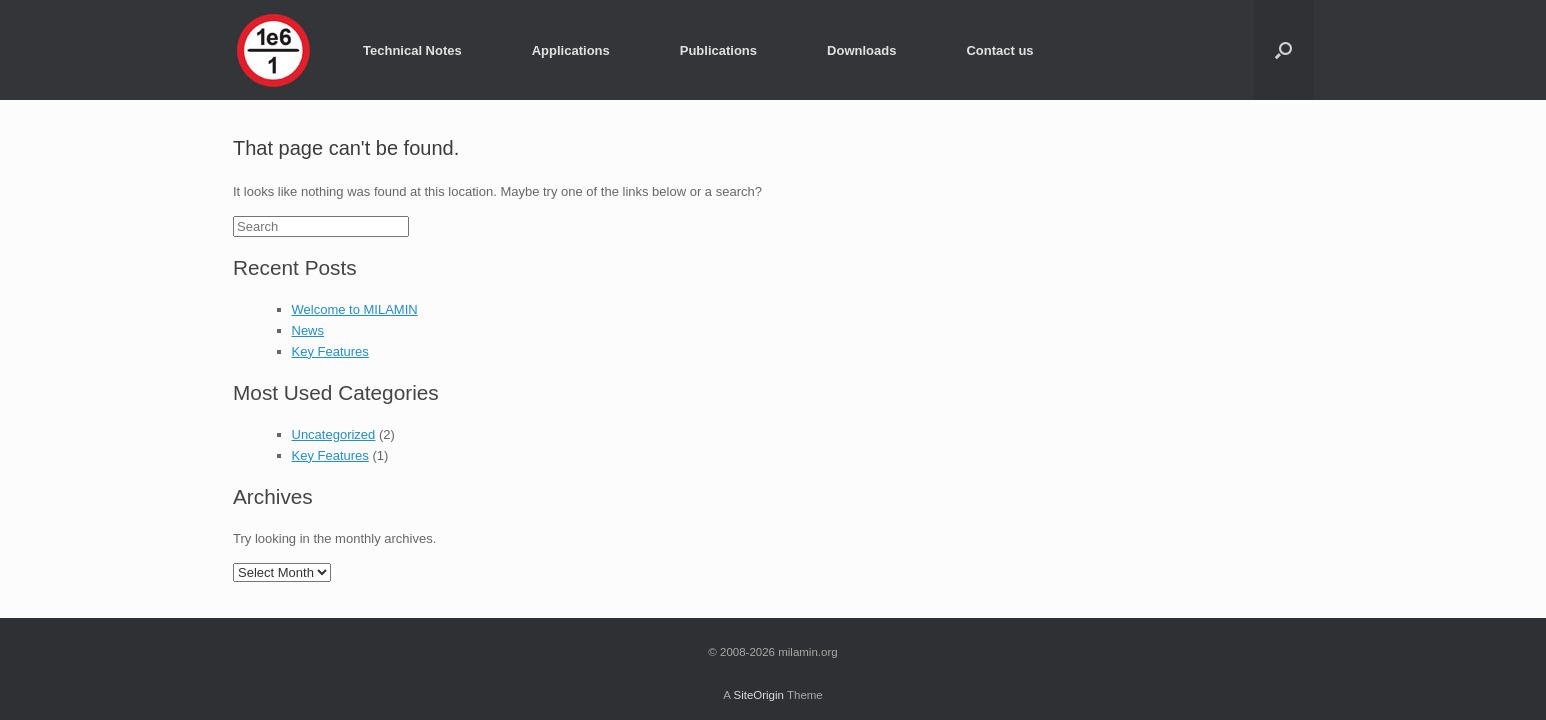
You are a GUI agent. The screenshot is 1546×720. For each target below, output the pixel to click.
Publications (718, 50)
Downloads (861, 50)
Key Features (330, 351)
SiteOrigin (758, 695)
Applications (571, 50)
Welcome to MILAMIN (355, 309)
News (308, 330)
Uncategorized (334, 434)
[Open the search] (1283, 50)
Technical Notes (412, 50)
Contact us (999, 50)
